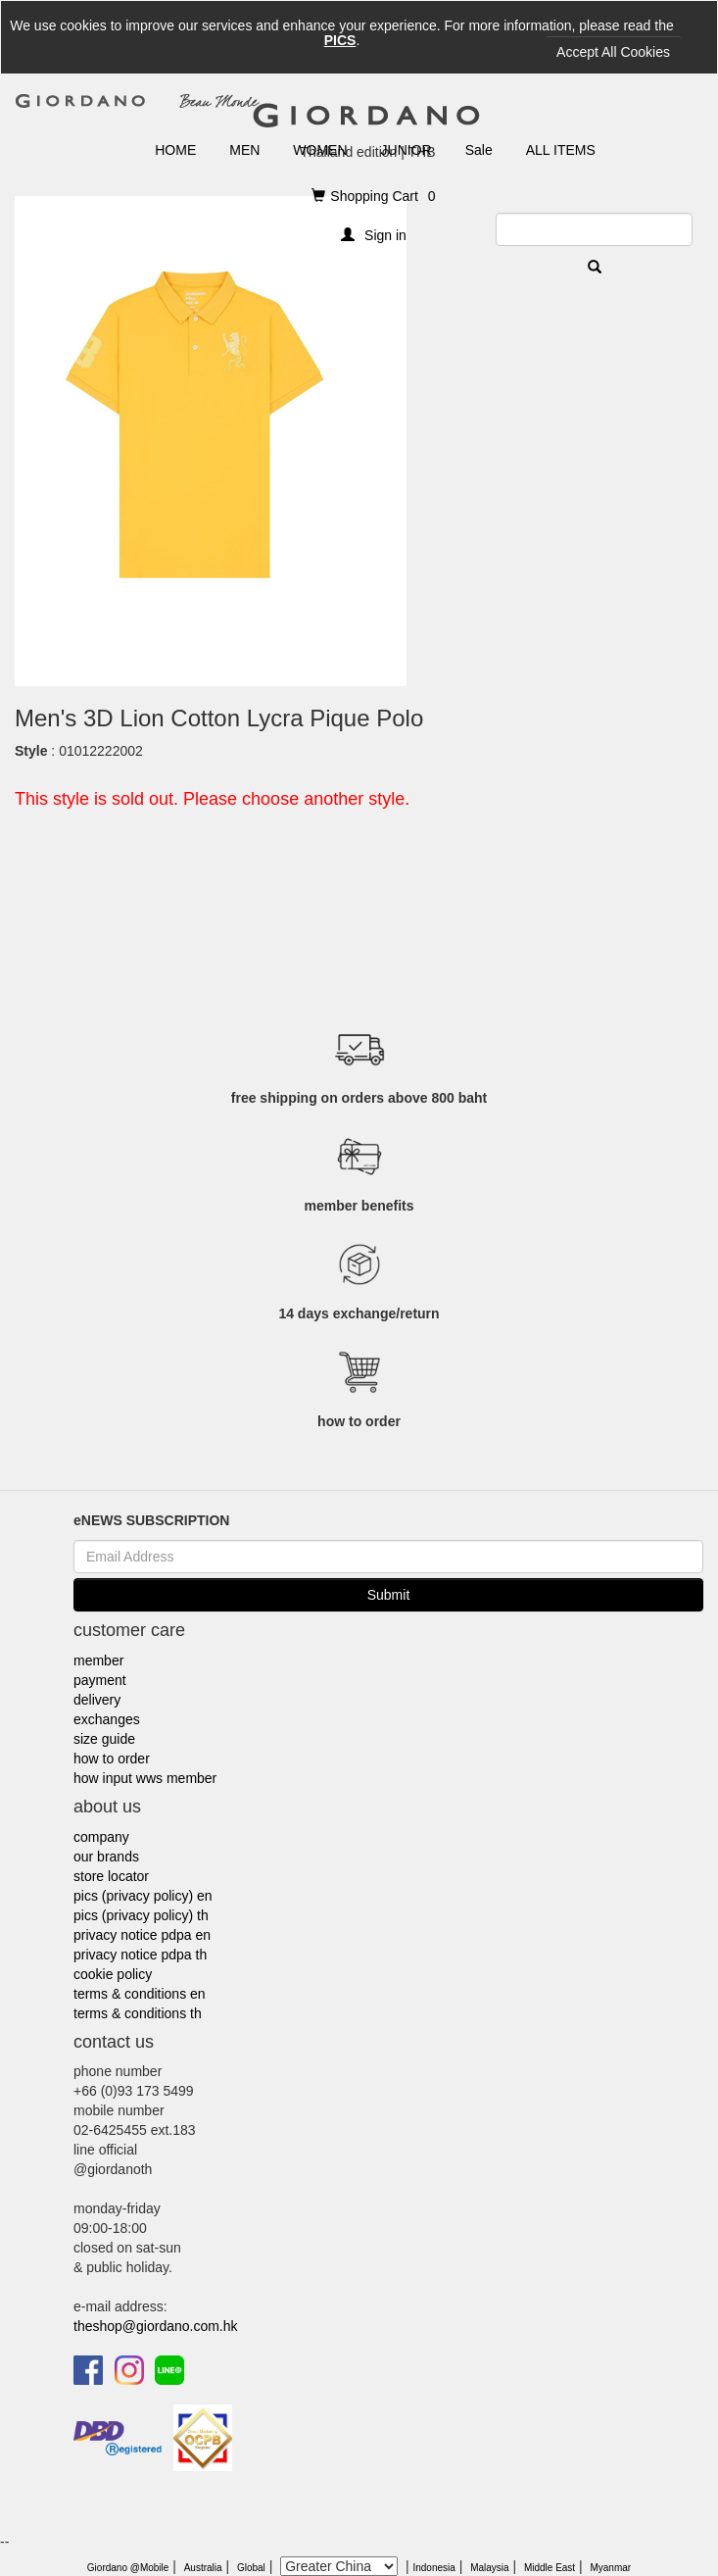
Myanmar (610, 2567)
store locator (111, 1876)
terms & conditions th (137, 2013)
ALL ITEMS (561, 150)
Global (251, 2567)
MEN (244, 150)
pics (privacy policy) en (143, 1896)
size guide (104, 1739)
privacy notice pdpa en (142, 1935)
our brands (106, 1856)
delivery (96, 1700)
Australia (203, 2567)
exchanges (106, 1719)
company (101, 1837)
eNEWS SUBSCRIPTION (151, 1520)
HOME (175, 150)
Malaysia (489, 2567)
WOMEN (320, 150)
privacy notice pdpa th (140, 1954)
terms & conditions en (139, 1994)
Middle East (549, 2567)
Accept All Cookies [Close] (613, 52)
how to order (111, 1758)
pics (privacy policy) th (141, 1915)
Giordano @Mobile (128, 2567)
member (98, 1660)
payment (99, 1680)
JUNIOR (406, 150)
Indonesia (433, 2567)
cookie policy (112, 1974)
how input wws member (144, 1778)
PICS (340, 40)
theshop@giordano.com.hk (155, 2326)
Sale (479, 150)
